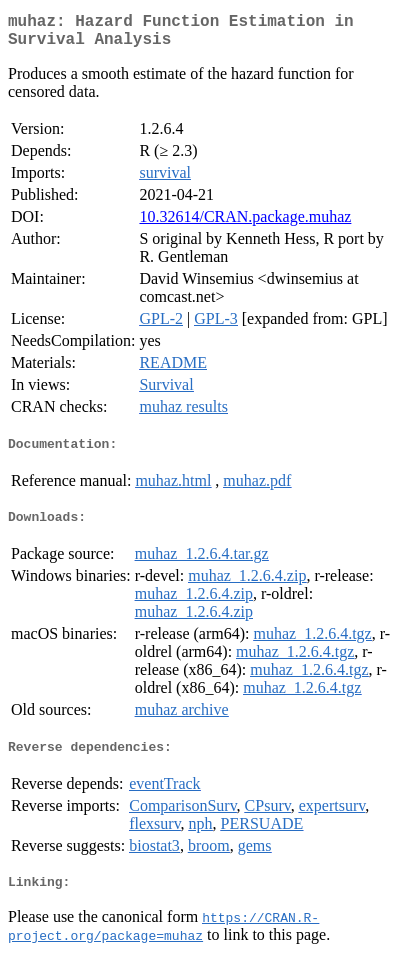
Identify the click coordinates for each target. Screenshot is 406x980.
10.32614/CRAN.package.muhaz (245, 224)
